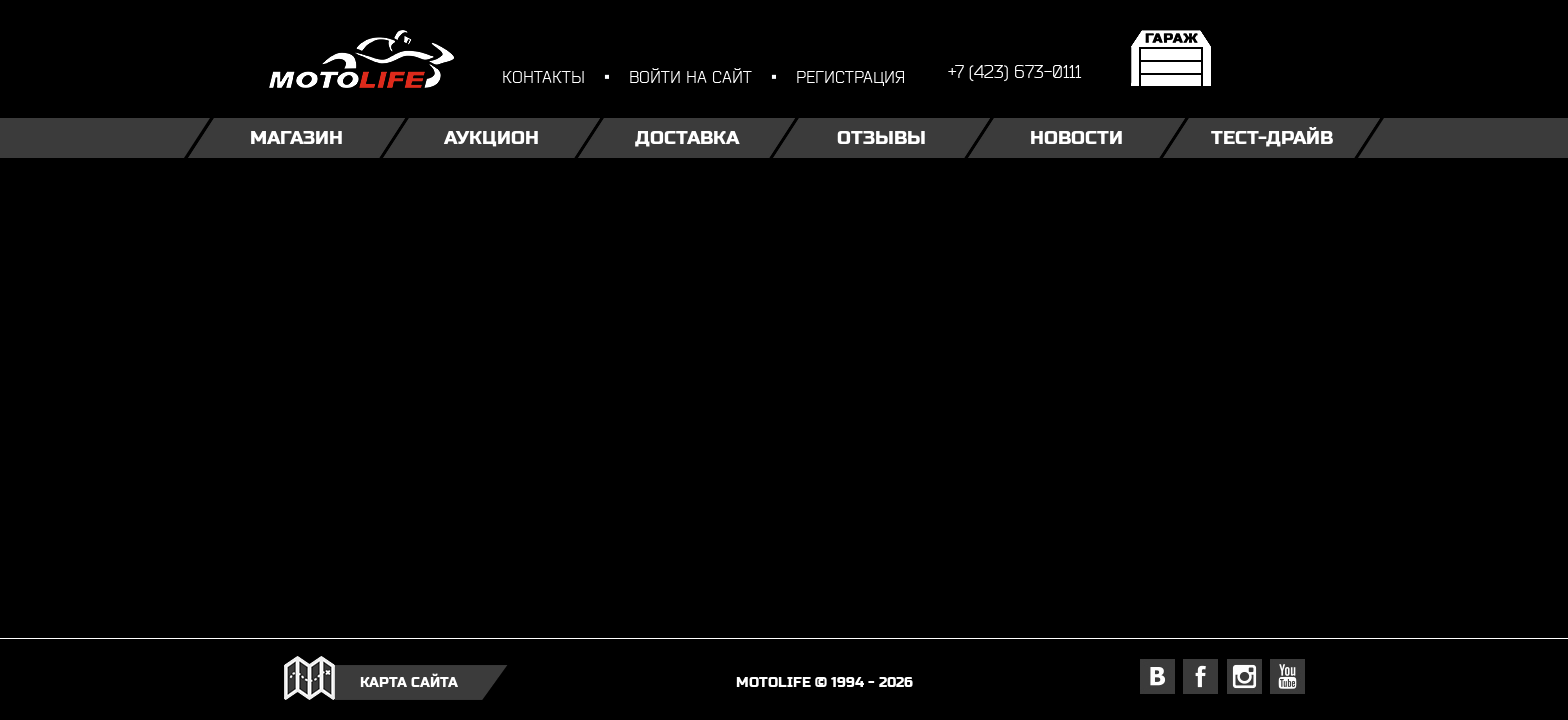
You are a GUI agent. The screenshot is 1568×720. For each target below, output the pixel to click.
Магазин (296, 137)
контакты (543, 76)
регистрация (850, 76)
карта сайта (409, 682)
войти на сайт (690, 76)
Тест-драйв (1272, 137)
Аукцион (491, 137)
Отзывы (881, 137)
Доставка (687, 137)
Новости (1076, 137)
